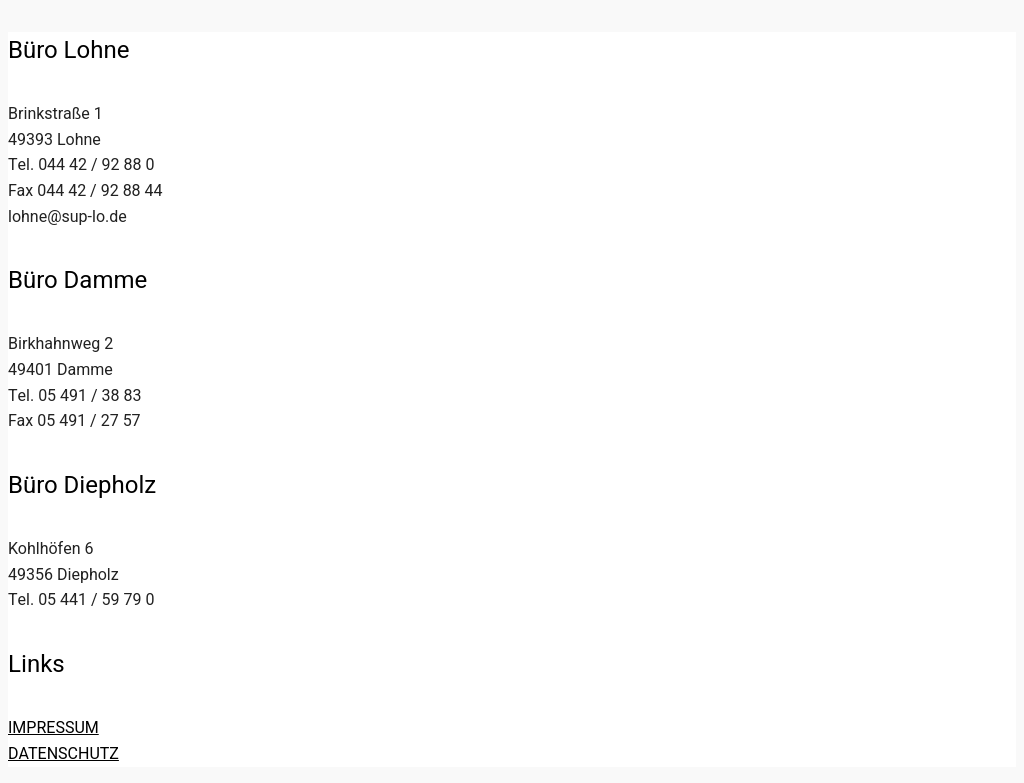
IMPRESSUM (53, 728)
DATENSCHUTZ (63, 754)
